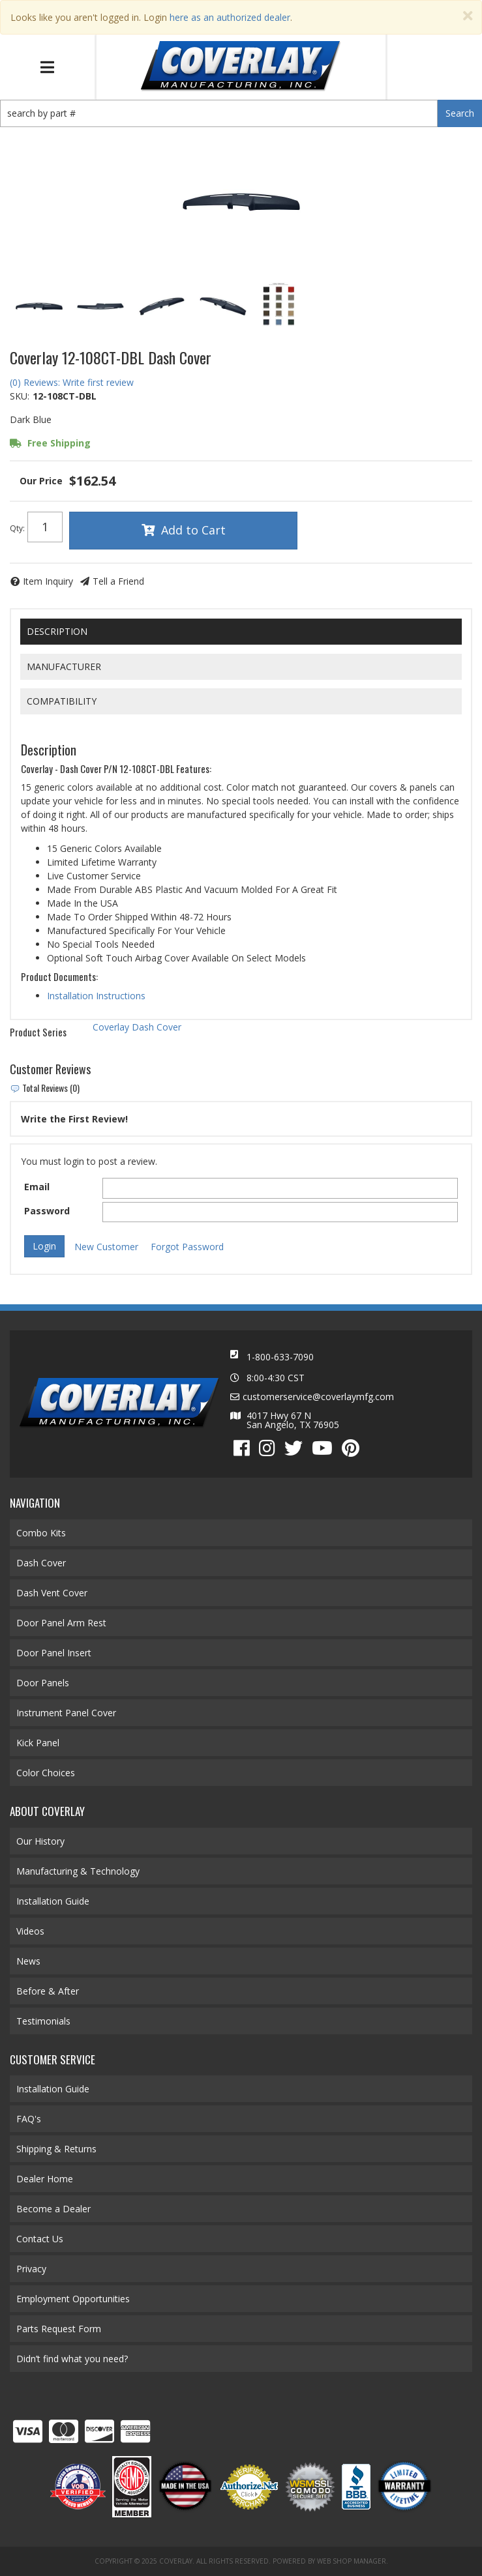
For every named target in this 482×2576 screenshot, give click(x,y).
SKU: (19, 396)
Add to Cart (193, 530)
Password (47, 1211)
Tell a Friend (118, 581)
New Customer (106, 1246)
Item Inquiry (48, 581)
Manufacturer (64, 666)
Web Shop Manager (351, 2561)
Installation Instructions (96, 995)
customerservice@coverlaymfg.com (318, 1396)
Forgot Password (187, 1246)
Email (37, 1186)
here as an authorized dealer (230, 17)
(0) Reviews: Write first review (72, 382)
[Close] (467, 16)
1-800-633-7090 (280, 1357)
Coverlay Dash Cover (137, 1027)
